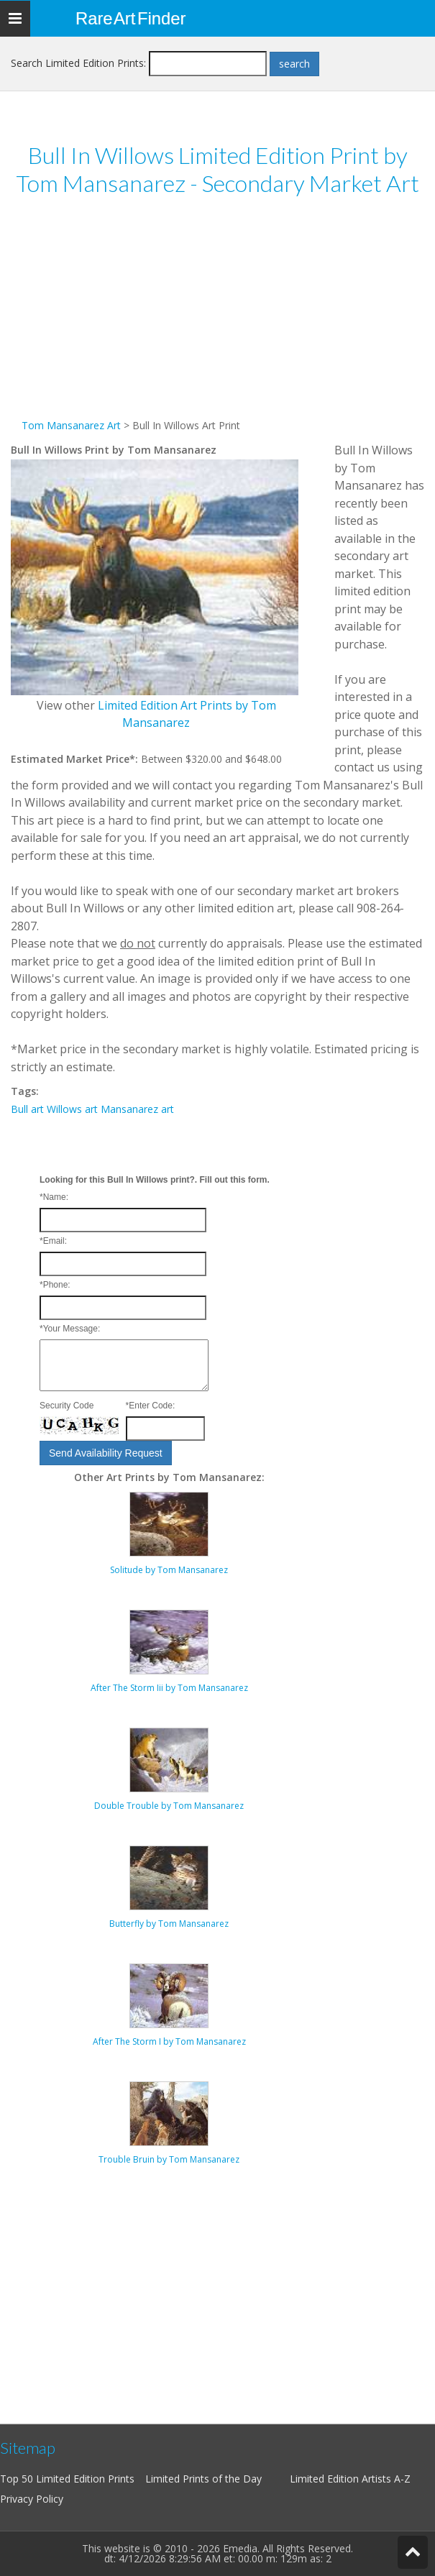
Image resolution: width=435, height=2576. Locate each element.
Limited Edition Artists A (345, 2478)
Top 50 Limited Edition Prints (67, 2478)
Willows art (72, 1109)
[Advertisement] (217, 316)
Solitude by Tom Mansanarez (169, 1570)
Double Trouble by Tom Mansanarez (169, 1806)
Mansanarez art (137, 1109)
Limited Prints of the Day (203, 2478)
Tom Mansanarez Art (71, 425)
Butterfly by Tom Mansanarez (169, 1923)
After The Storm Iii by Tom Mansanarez (169, 1688)
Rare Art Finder (130, 18)
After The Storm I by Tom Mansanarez (169, 2041)
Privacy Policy (31, 2499)
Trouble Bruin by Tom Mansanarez (169, 2159)
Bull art (27, 1109)
